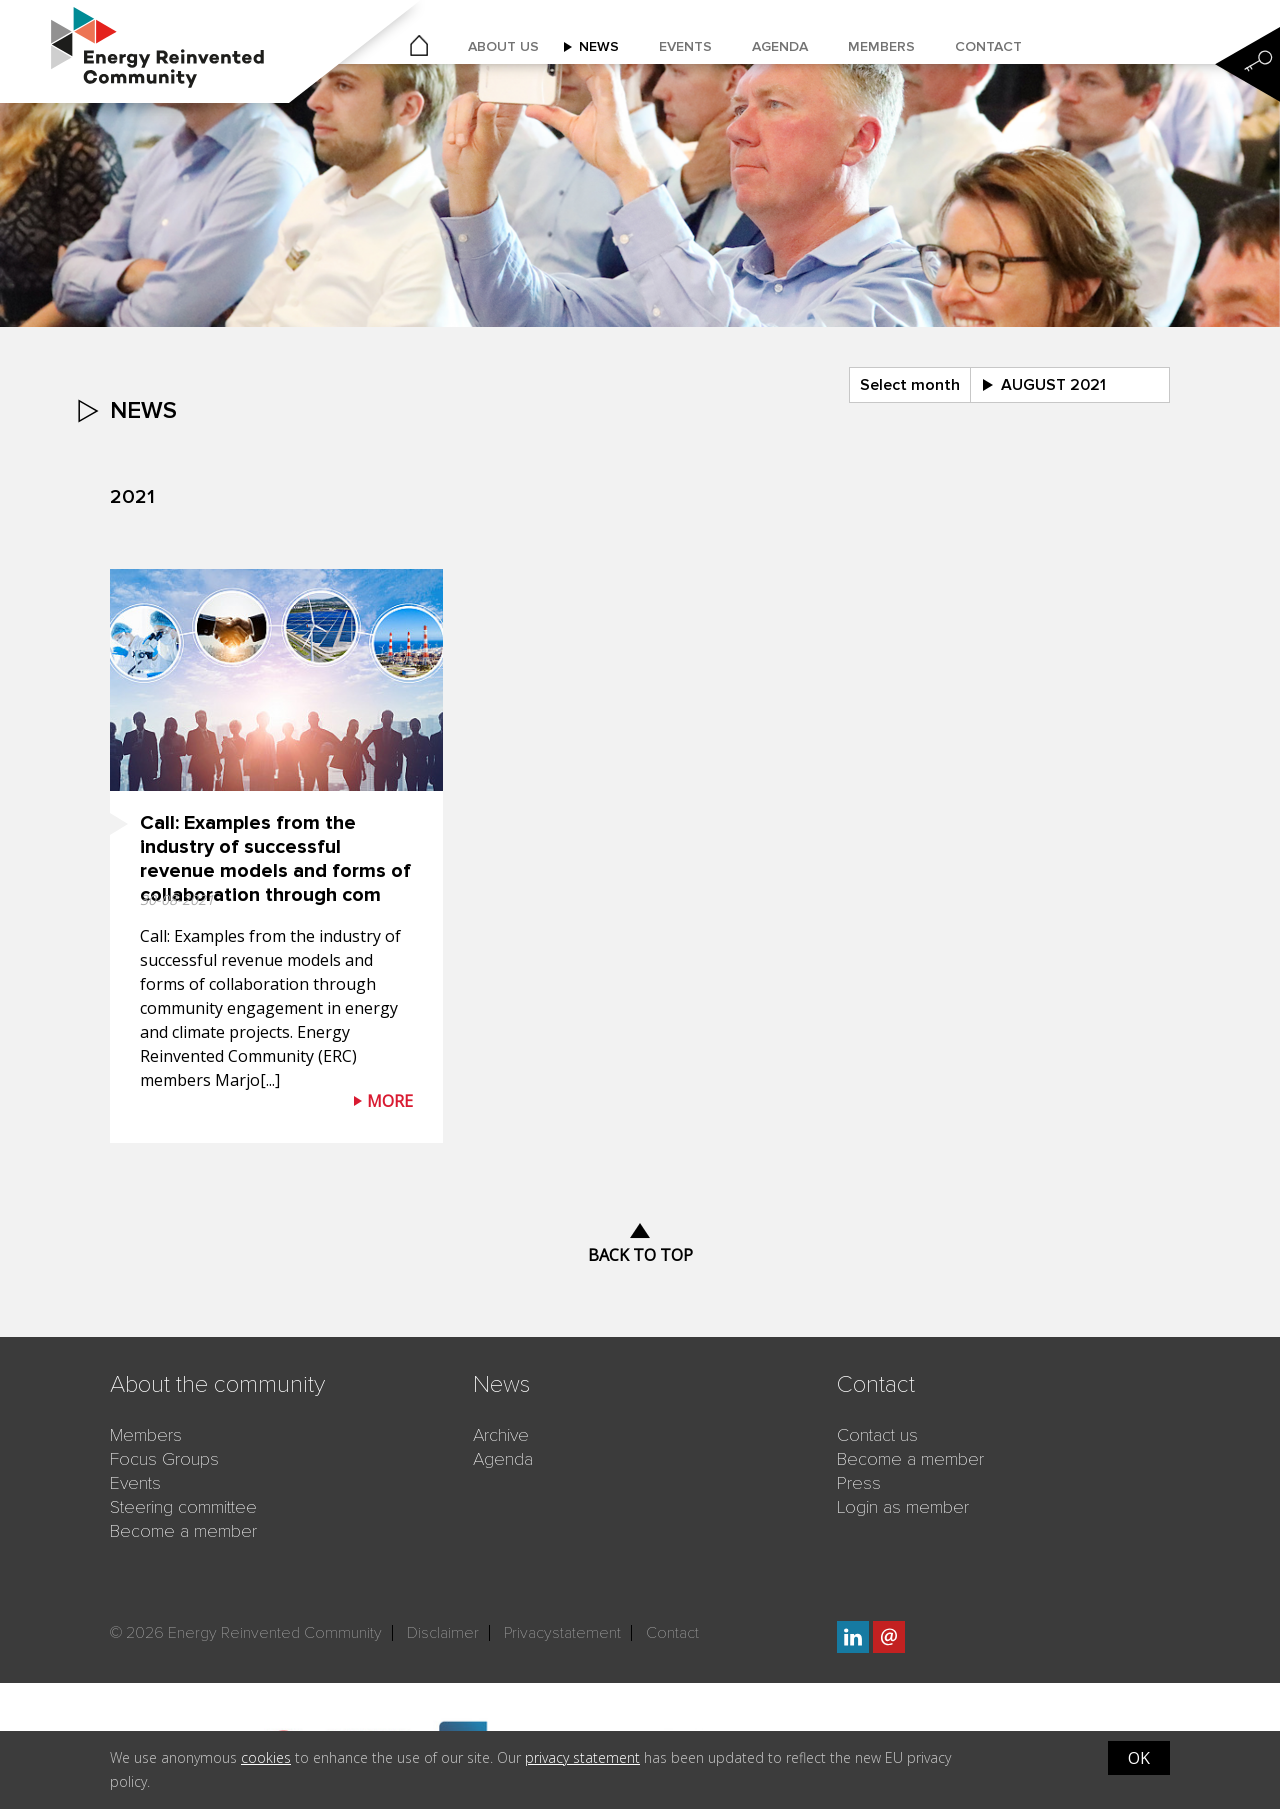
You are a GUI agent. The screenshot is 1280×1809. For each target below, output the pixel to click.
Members (881, 46)
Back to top (640, 1255)
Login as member (903, 1507)
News (599, 46)
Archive (501, 1435)
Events (685, 46)
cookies (266, 1757)
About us (503, 46)
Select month (910, 385)
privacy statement (582, 1757)
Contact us (877, 1435)
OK (1139, 1758)
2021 (132, 497)
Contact (988, 46)
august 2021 (1053, 385)
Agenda (780, 46)
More (390, 1101)
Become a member (183, 1531)
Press (859, 1483)
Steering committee (183, 1507)
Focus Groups (164, 1459)
